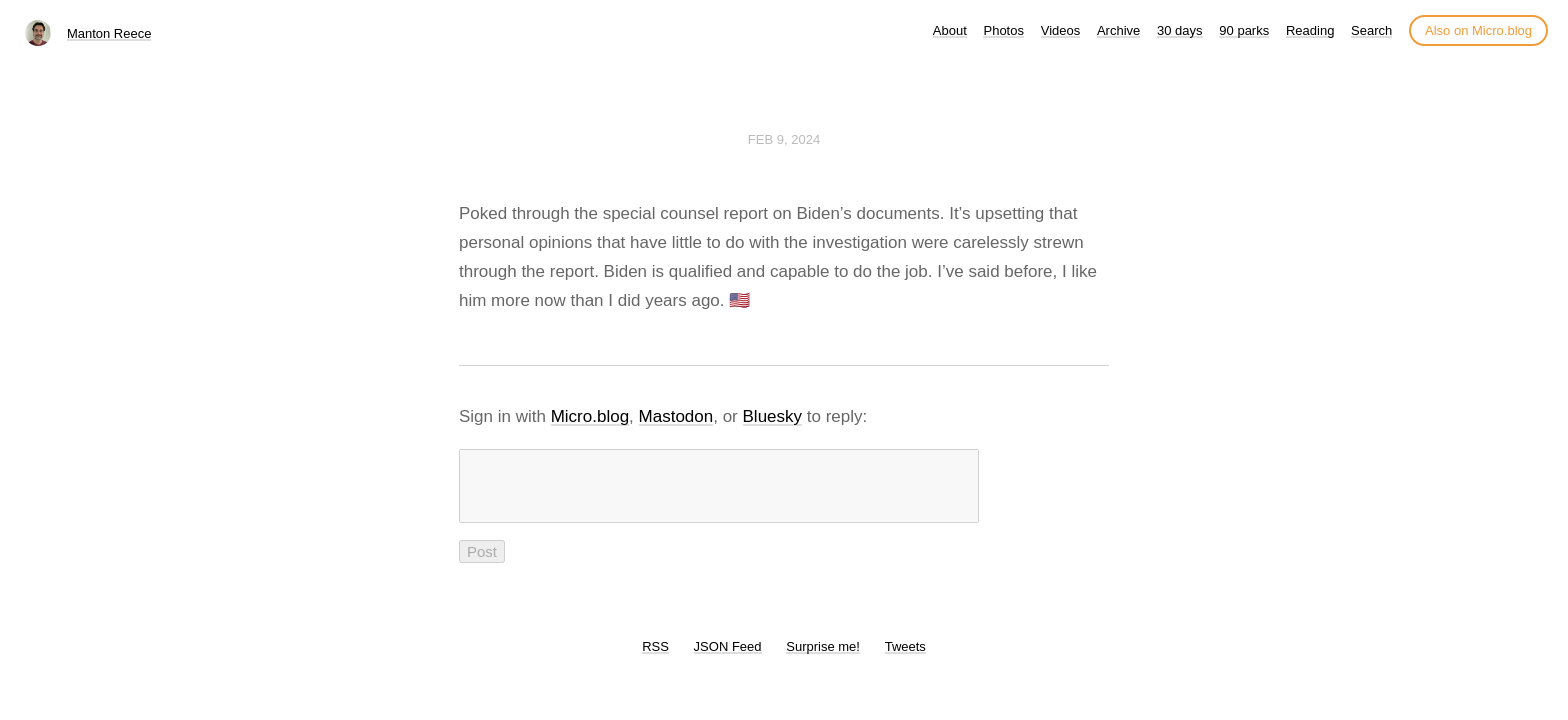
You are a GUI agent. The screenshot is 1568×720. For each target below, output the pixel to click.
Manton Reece (109, 33)
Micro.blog (590, 416)
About (950, 30)
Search (1371, 30)
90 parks (1244, 30)
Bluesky (773, 416)
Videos (1061, 30)
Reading (1310, 30)
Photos (1003, 30)
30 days (1180, 30)
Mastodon (676, 416)
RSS (655, 658)
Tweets (905, 658)
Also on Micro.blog (1478, 30)
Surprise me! (823, 658)
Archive (1118, 30)
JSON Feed (728, 658)
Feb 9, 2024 (784, 139)
